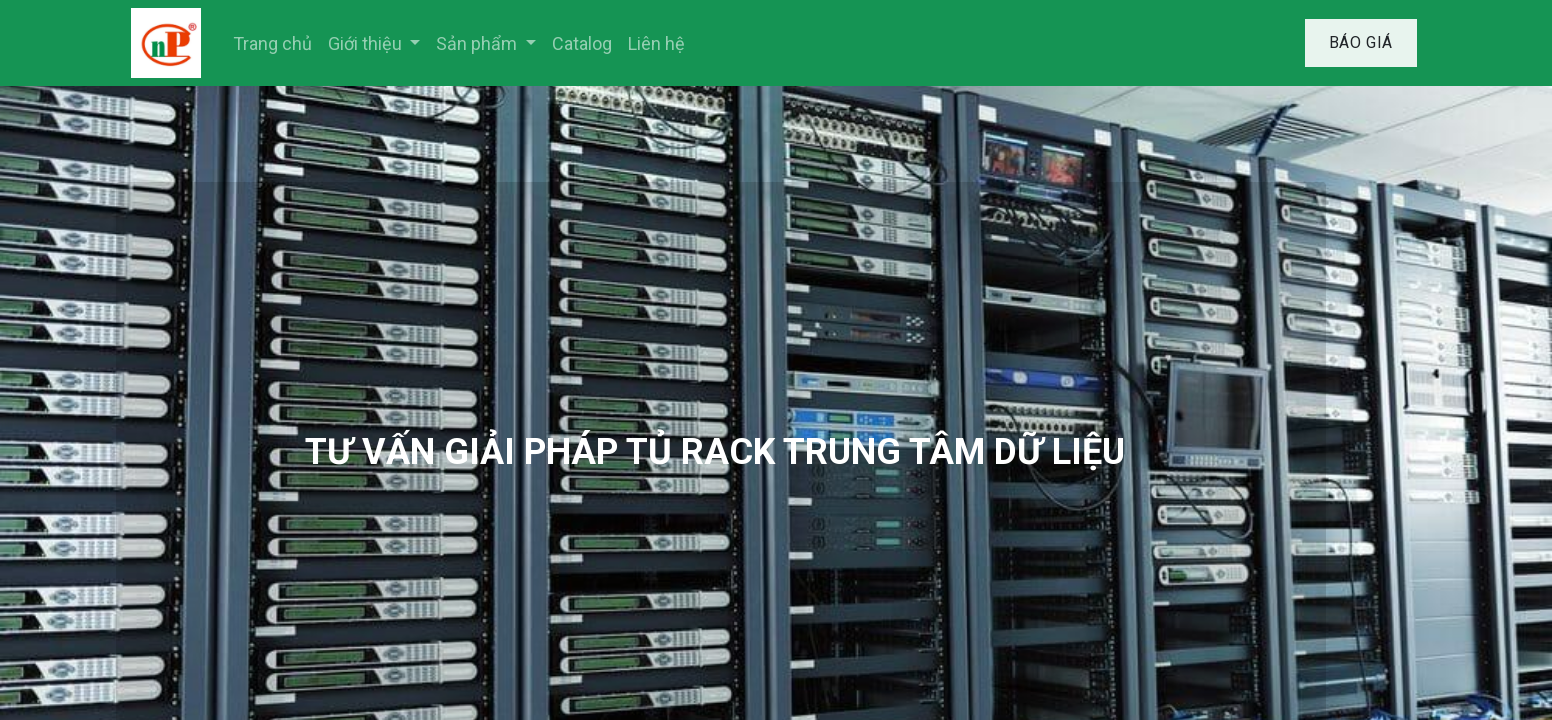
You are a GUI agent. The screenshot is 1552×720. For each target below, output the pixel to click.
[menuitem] (272, 43)
